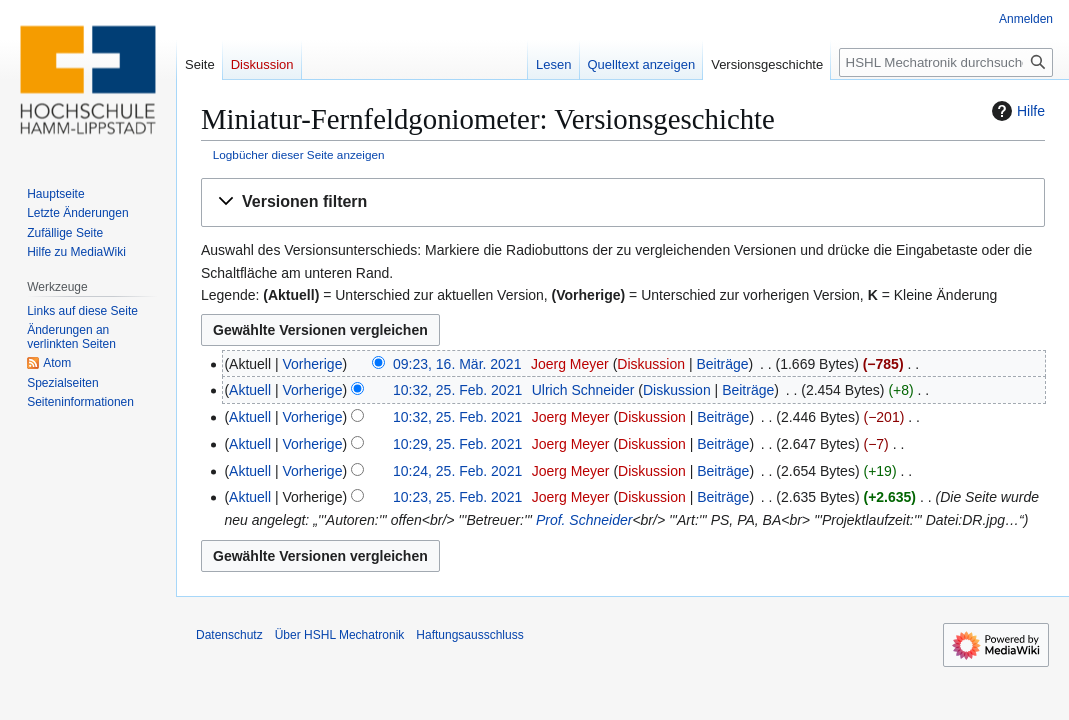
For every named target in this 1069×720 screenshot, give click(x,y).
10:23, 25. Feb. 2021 (457, 497)
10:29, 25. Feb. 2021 (457, 444)
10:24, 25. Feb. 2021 (457, 471)
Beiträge (722, 364)
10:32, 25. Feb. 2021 (457, 390)
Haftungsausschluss (469, 635)
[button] (623, 202)
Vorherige (313, 364)
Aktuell (250, 390)
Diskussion (651, 364)
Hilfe (1016, 111)
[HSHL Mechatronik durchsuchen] (946, 62)
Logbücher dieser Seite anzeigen (299, 154)
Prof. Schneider (584, 520)
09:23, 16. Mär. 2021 (457, 364)
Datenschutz (229, 635)
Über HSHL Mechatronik (340, 635)
